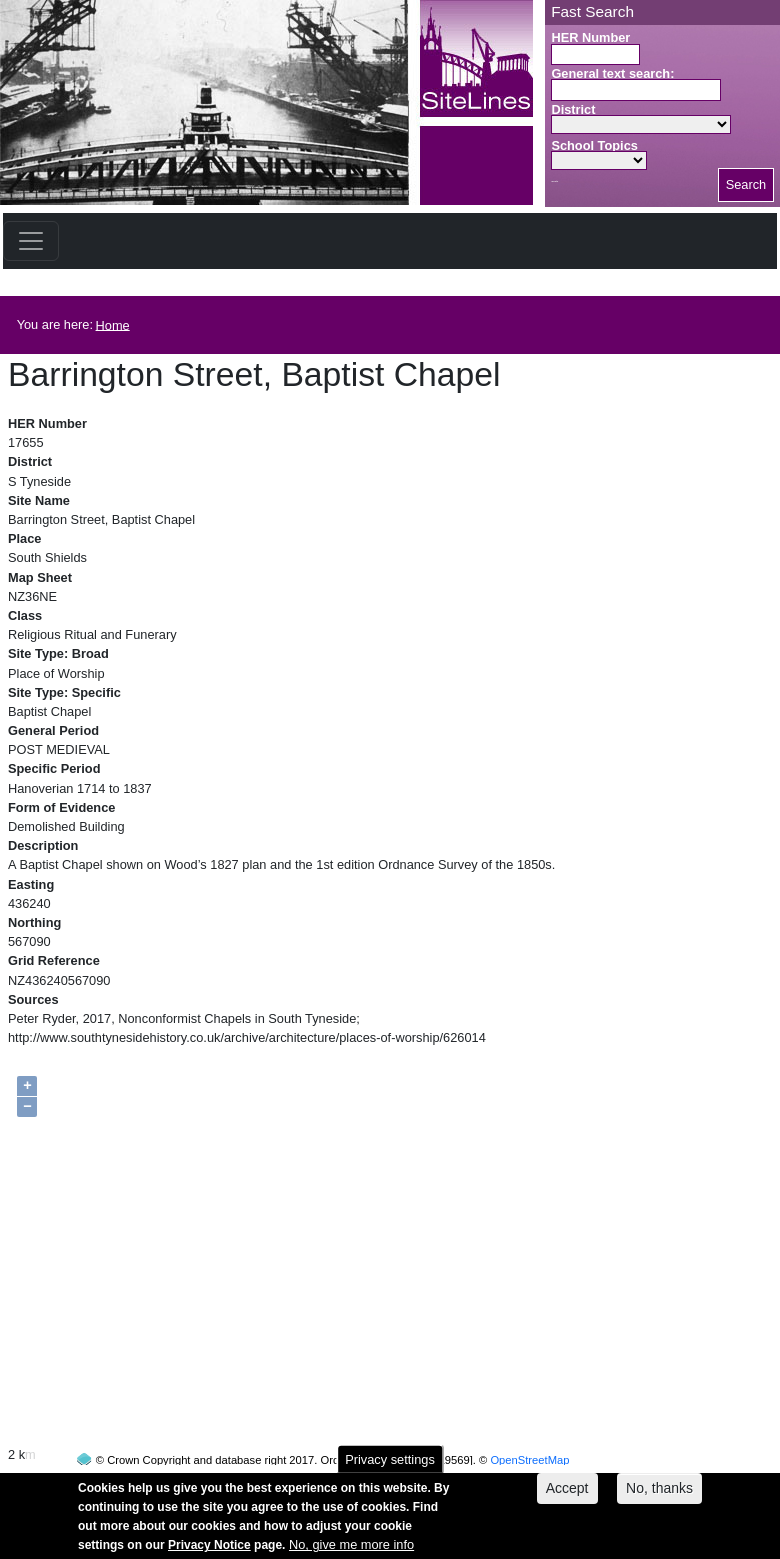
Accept (567, 1496)
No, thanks (659, 1496)
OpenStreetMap (529, 1422)
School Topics (594, 145)
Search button (554, 181)
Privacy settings (390, 1467)
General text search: (612, 73)
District (573, 109)
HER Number (590, 37)
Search (746, 184)
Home (113, 324)
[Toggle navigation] (31, 241)
